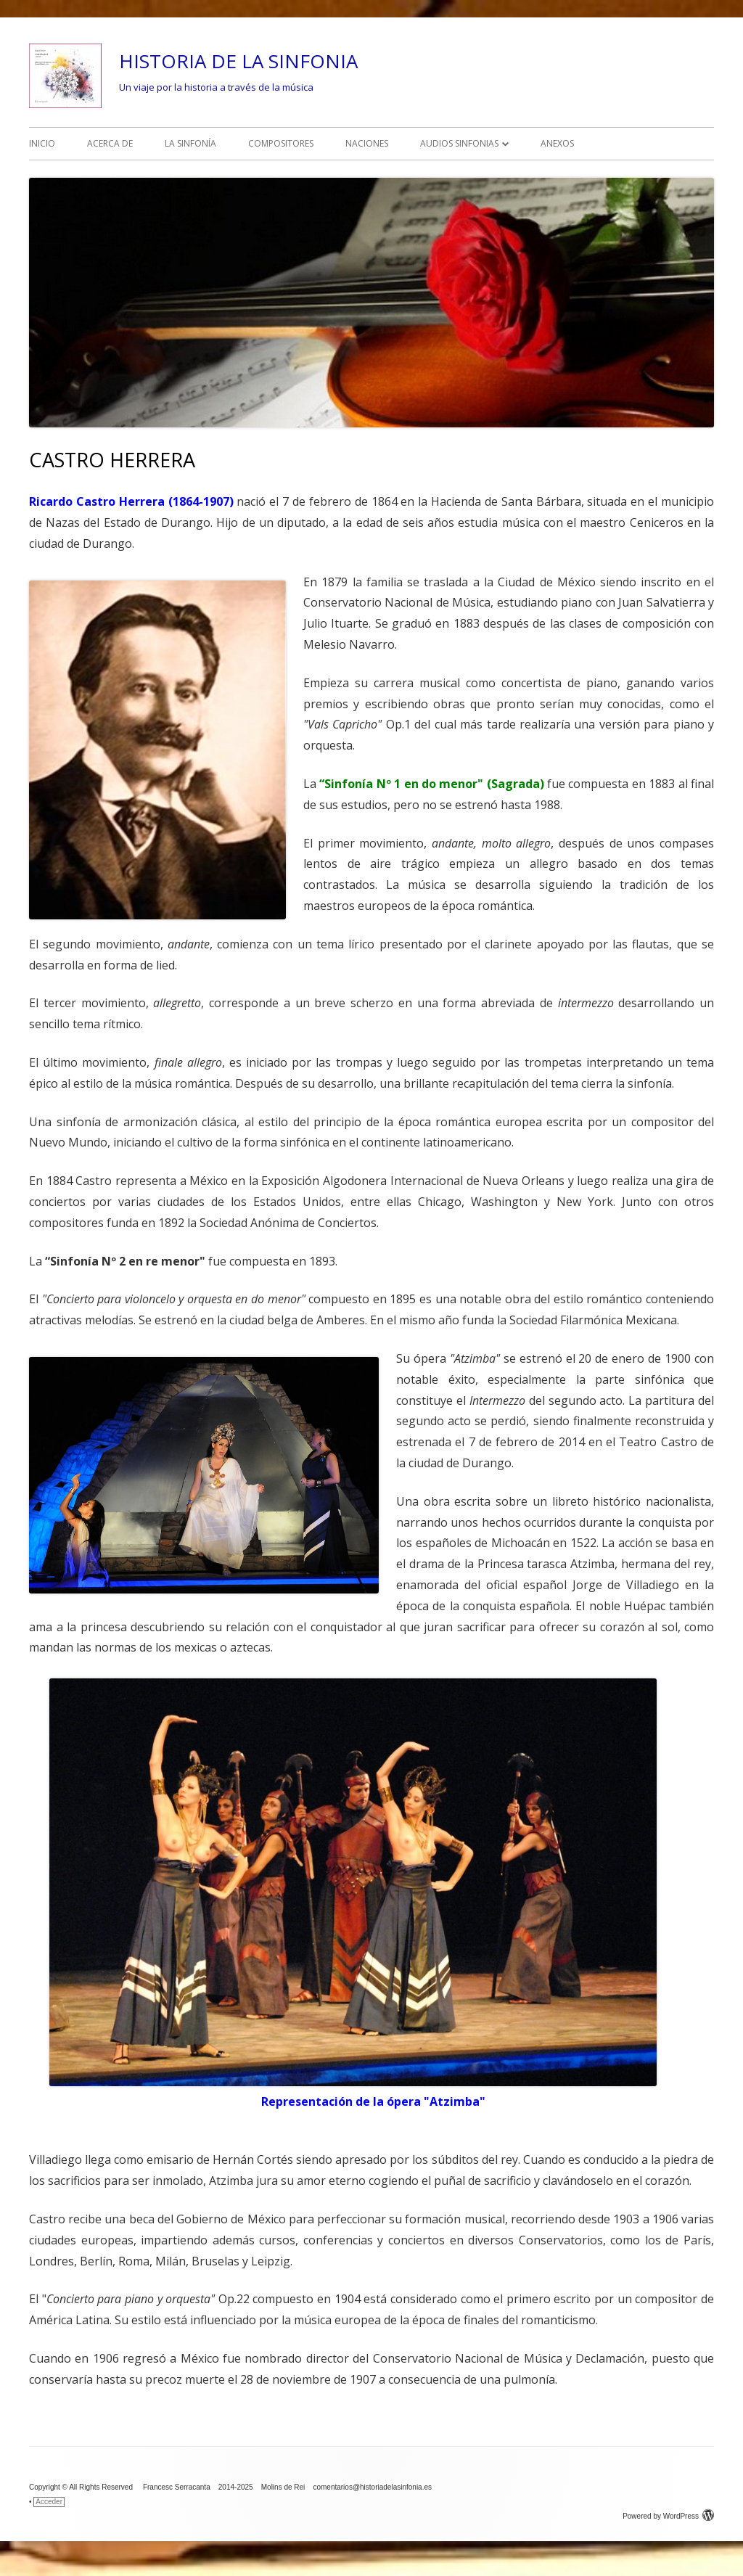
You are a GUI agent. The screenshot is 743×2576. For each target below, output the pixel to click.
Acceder (49, 2502)
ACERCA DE (110, 143)
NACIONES (366, 143)
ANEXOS (557, 143)
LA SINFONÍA (190, 143)
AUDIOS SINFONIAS (459, 143)
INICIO (42, 143)
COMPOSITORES (280, 143)
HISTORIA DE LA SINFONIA (238, 61)
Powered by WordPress (668, 2516)
